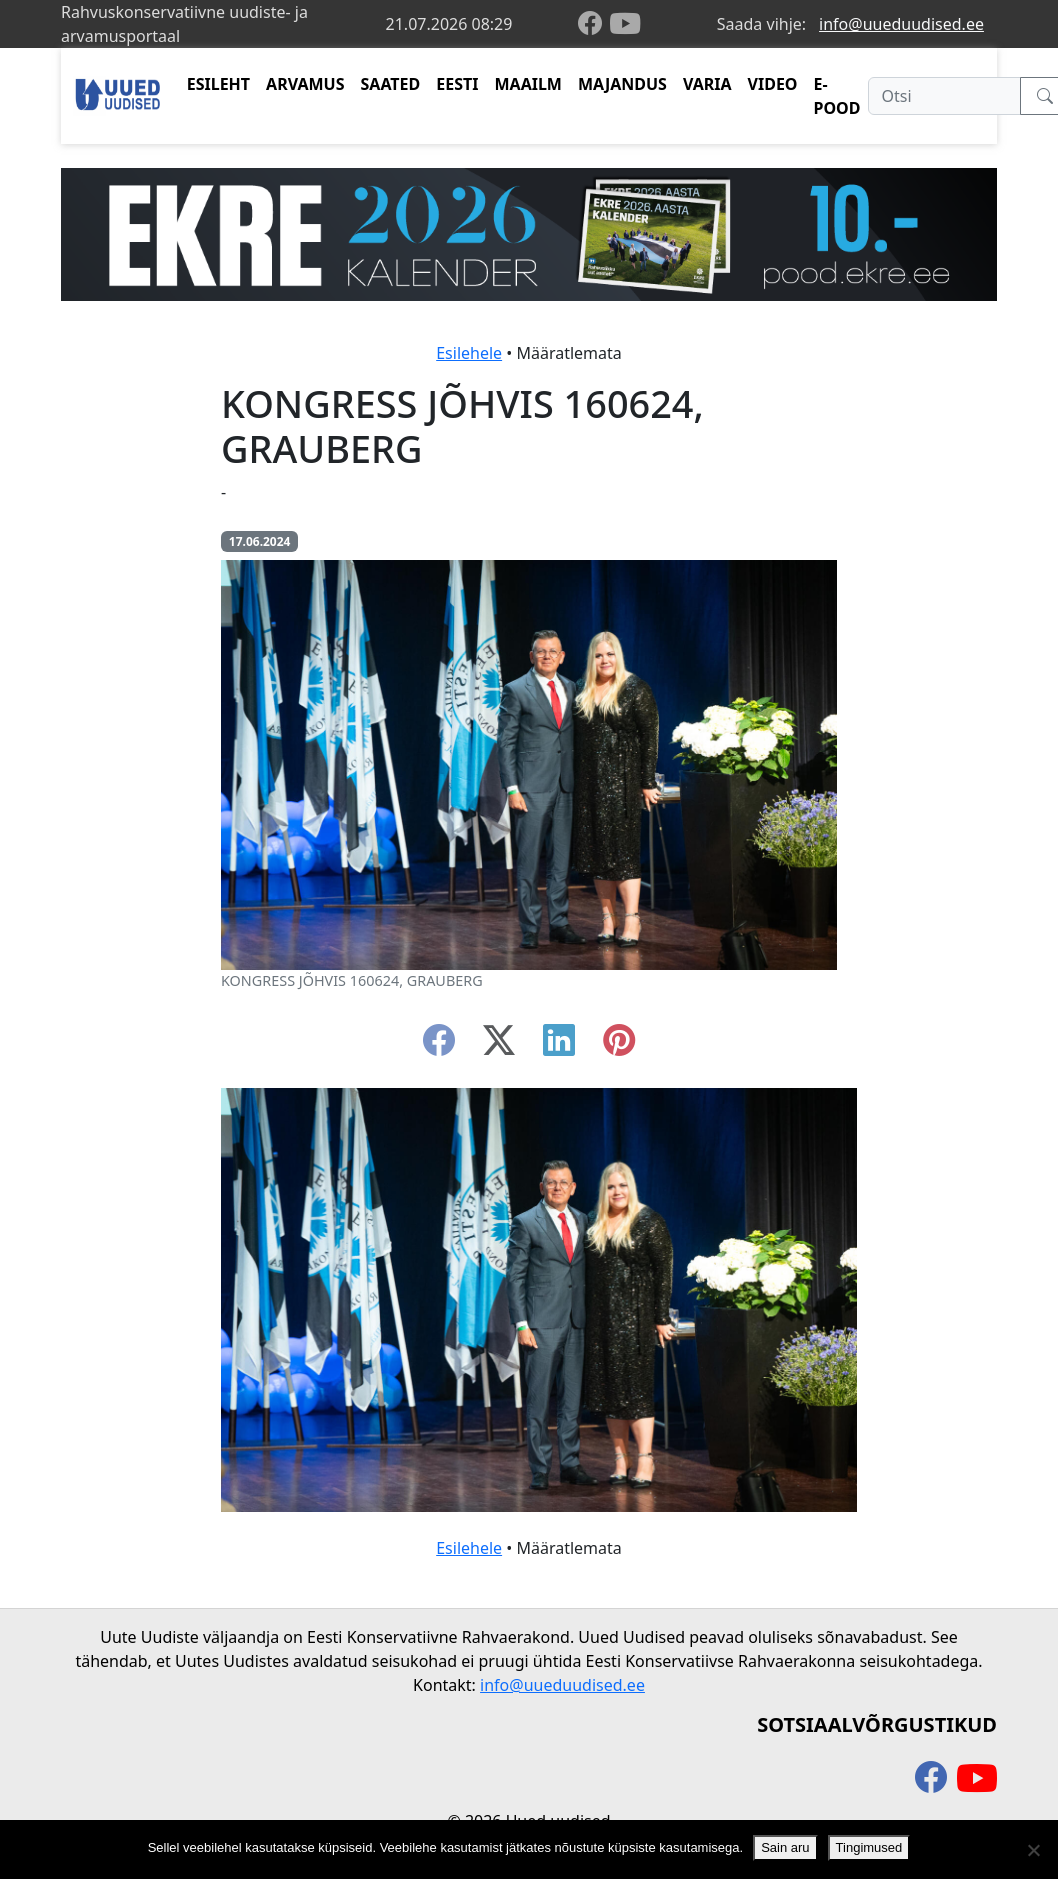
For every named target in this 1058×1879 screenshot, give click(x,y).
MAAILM (528, 84)
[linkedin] (559, 1046)
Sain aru (785, 1847)
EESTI (457, 84)
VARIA (707, 84)
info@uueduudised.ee (901, 24)
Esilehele (469, 353)
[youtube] (625, 24)
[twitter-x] (499, 1046)
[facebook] (594, 24)
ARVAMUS (305, 84)
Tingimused (869, 1847)
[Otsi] (944, 96)
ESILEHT (218, 84)
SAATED (391, 84)
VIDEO (773, 84)
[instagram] (619, 1046)
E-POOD (837, 96)
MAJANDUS (622, 84)
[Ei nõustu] (1033, 1850)
